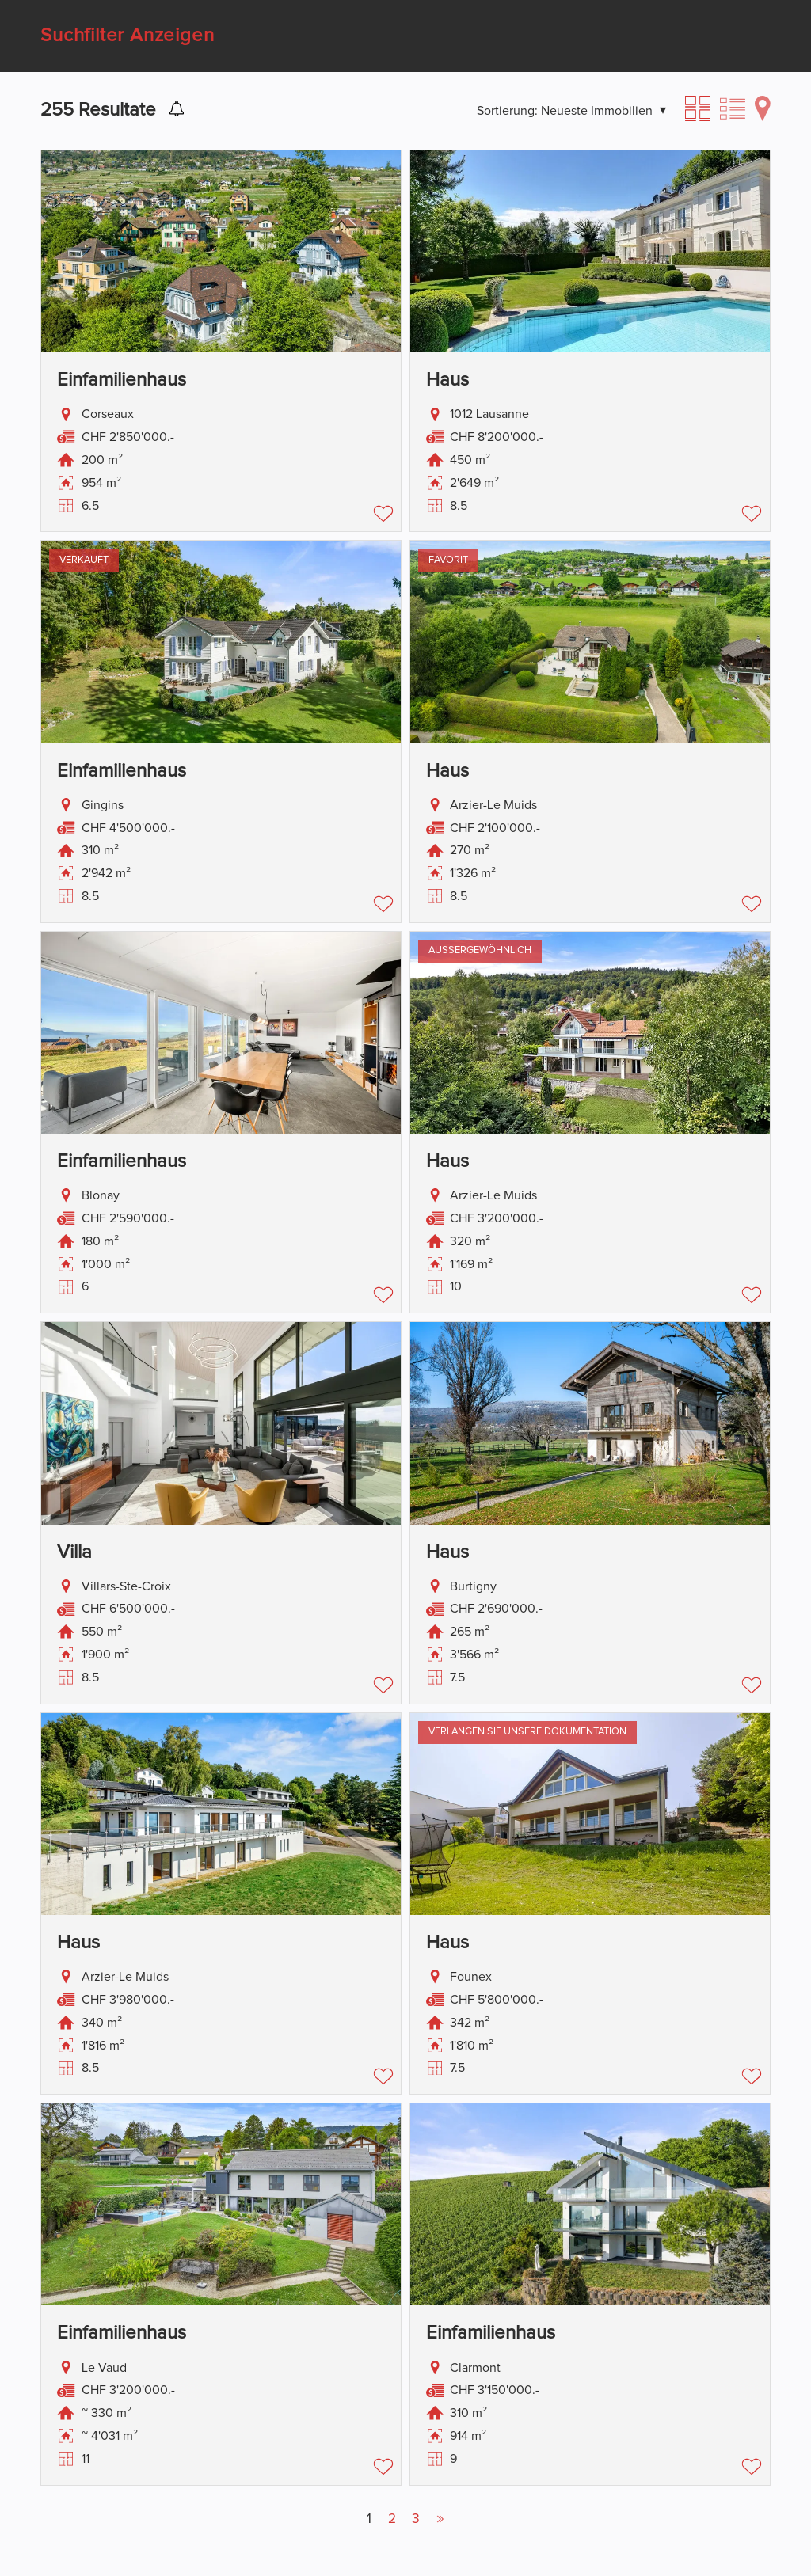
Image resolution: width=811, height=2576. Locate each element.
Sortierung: (507, 110)
